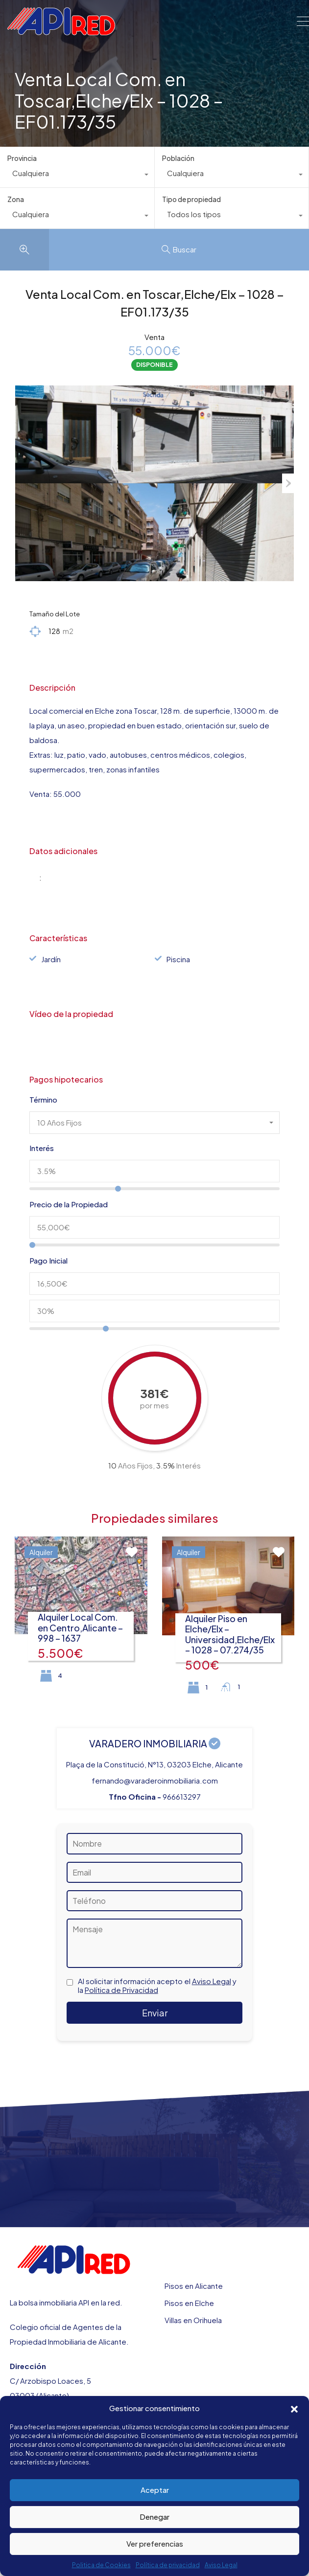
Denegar (154, 2516)
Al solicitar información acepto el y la (157, 1985)
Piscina (178, 959)
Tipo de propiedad (191, 199)
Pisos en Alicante (194, 2285)
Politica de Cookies (101, 2565)
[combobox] (77, 175)
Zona (15, 199)
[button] (294, 2408)
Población (178, 158)
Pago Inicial (48, 1260)
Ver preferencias (154, 2543)
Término (43, 1099)
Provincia (22, 158)
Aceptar (155, 2489)
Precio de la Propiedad (68, 1204)
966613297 (182, 1796)
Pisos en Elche (189, 2302)
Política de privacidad (168, 2565)
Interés (41, 1148)
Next (288, 483)
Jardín (51, 959)
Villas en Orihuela (193, 2320)
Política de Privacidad (121, 1989)
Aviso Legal (221, 2565)
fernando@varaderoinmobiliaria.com (155, 1780)
